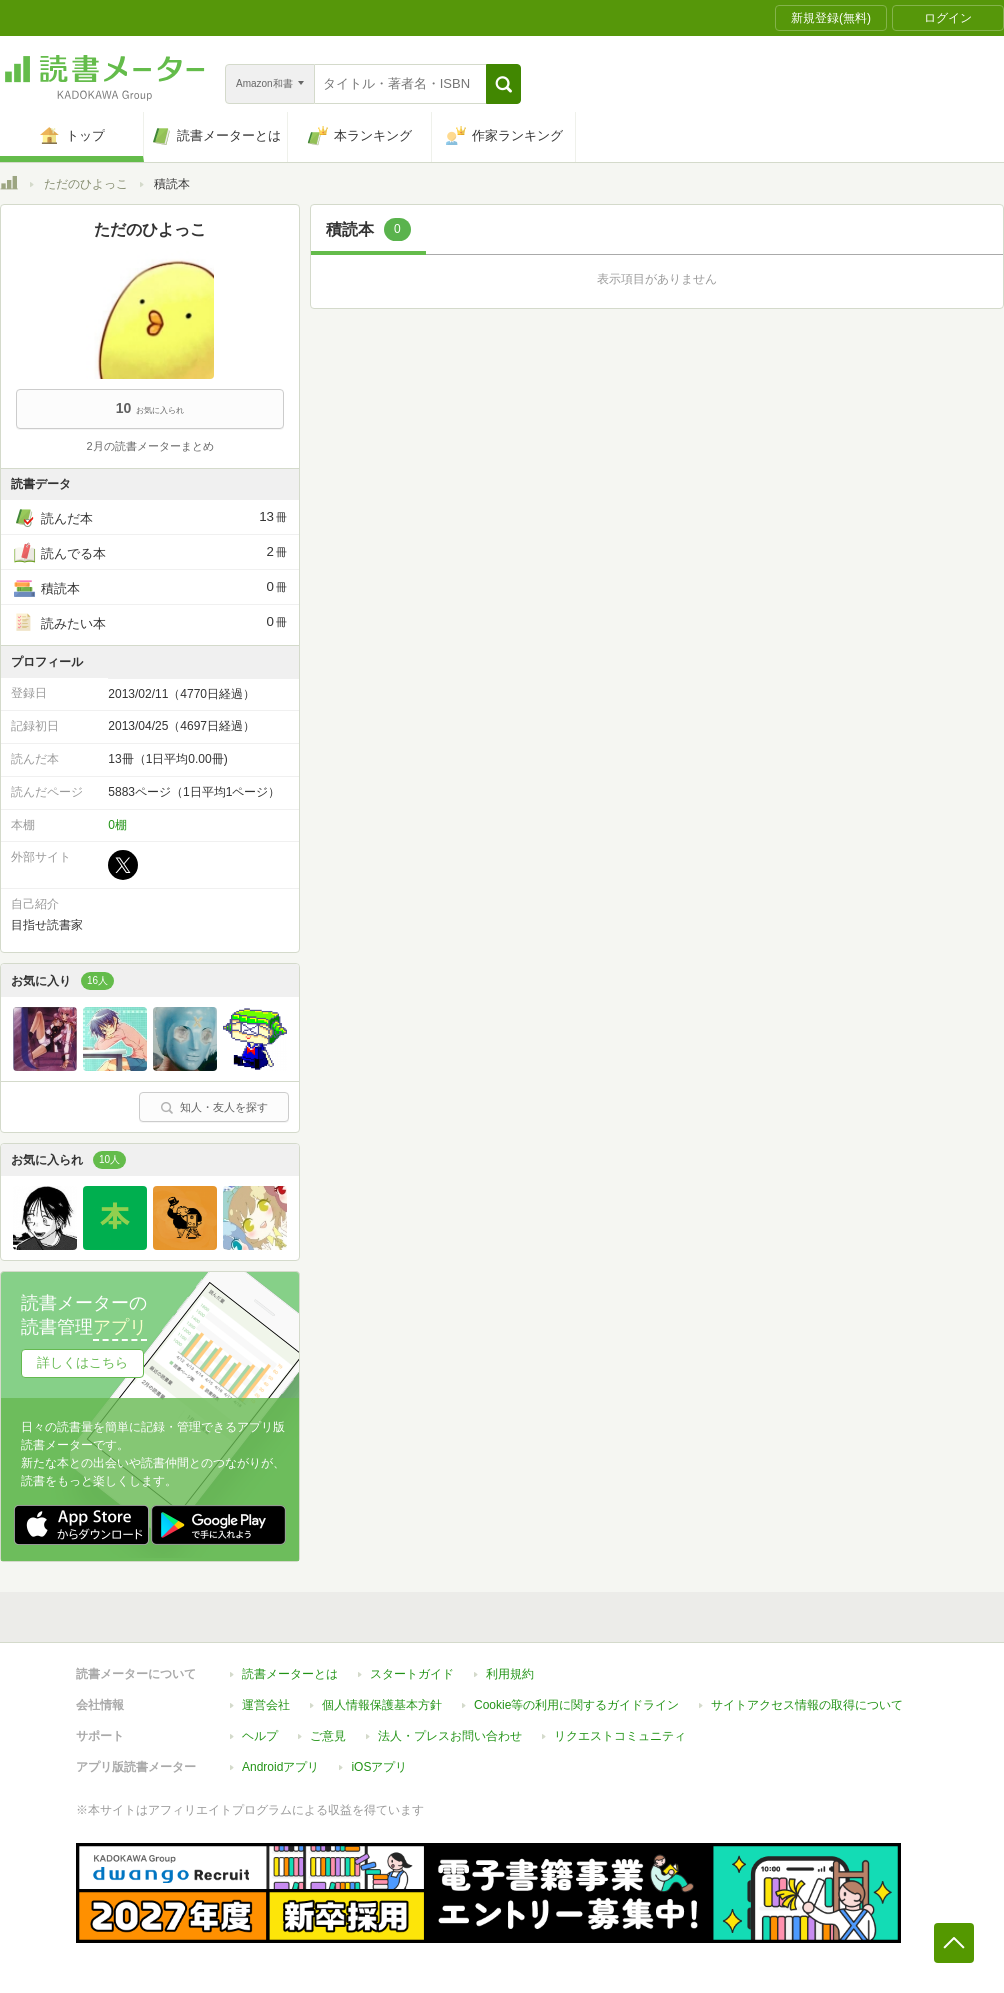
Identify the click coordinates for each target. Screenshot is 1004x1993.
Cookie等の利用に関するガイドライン (576, 1705)
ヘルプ (260, 1736)
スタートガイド (412, 1674)
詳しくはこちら (82, 1362)
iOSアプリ (379, 1767)
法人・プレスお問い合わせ (450, 1736)
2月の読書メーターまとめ (149, 446)
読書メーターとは (290, 1674)
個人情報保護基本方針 (382, 1705)
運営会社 (266, 1705)
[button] (503, 84)
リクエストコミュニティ (620, 1736)
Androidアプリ (280, 1767)
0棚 (117, 825)
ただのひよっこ (86, 184)
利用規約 (510, 1674)
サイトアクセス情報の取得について (807, 1705)
